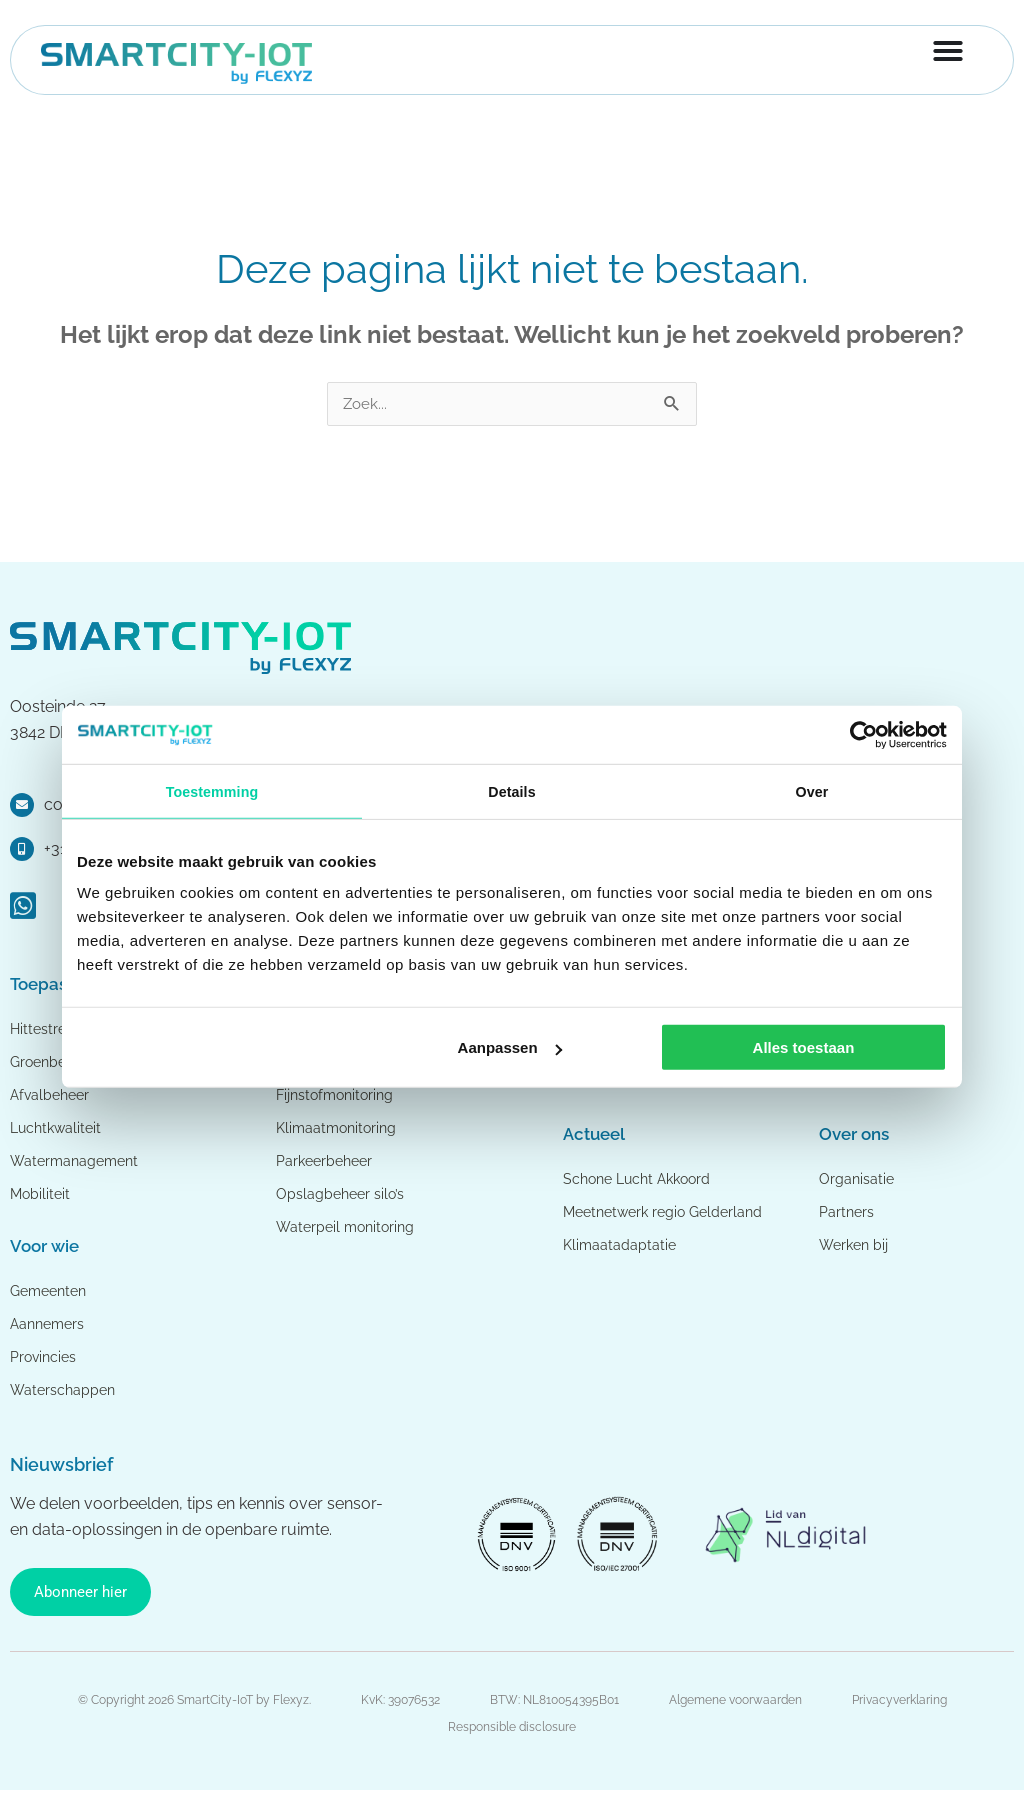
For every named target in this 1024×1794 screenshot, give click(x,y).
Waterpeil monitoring (349, 1228)
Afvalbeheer (52, 1096)
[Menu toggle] (948, 53)
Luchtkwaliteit (58, 1129)
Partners (847, 1213)
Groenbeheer (56, 1063)
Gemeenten (52, 1292)
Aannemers (50, 1325)
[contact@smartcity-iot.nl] (22, 806)
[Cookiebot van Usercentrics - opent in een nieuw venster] (859, 734)
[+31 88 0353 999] (22, 850)
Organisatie (857, 1180)
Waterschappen (65, 1391)
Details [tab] (512, 791)
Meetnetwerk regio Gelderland (669, 1213)
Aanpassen (510, 1049)
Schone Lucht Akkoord (644, 1180)
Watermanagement (78, 1162)
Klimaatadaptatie (621, 1246)
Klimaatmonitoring (339, 1129)
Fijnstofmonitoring (338, 1096)
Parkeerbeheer (327, 1162)
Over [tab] (812, 791)
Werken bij (856, 1246)
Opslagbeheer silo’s (342, 1195)
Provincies (45, 1358)
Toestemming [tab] (212, 791)
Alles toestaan (804, 1049)
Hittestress (46, 1030)
